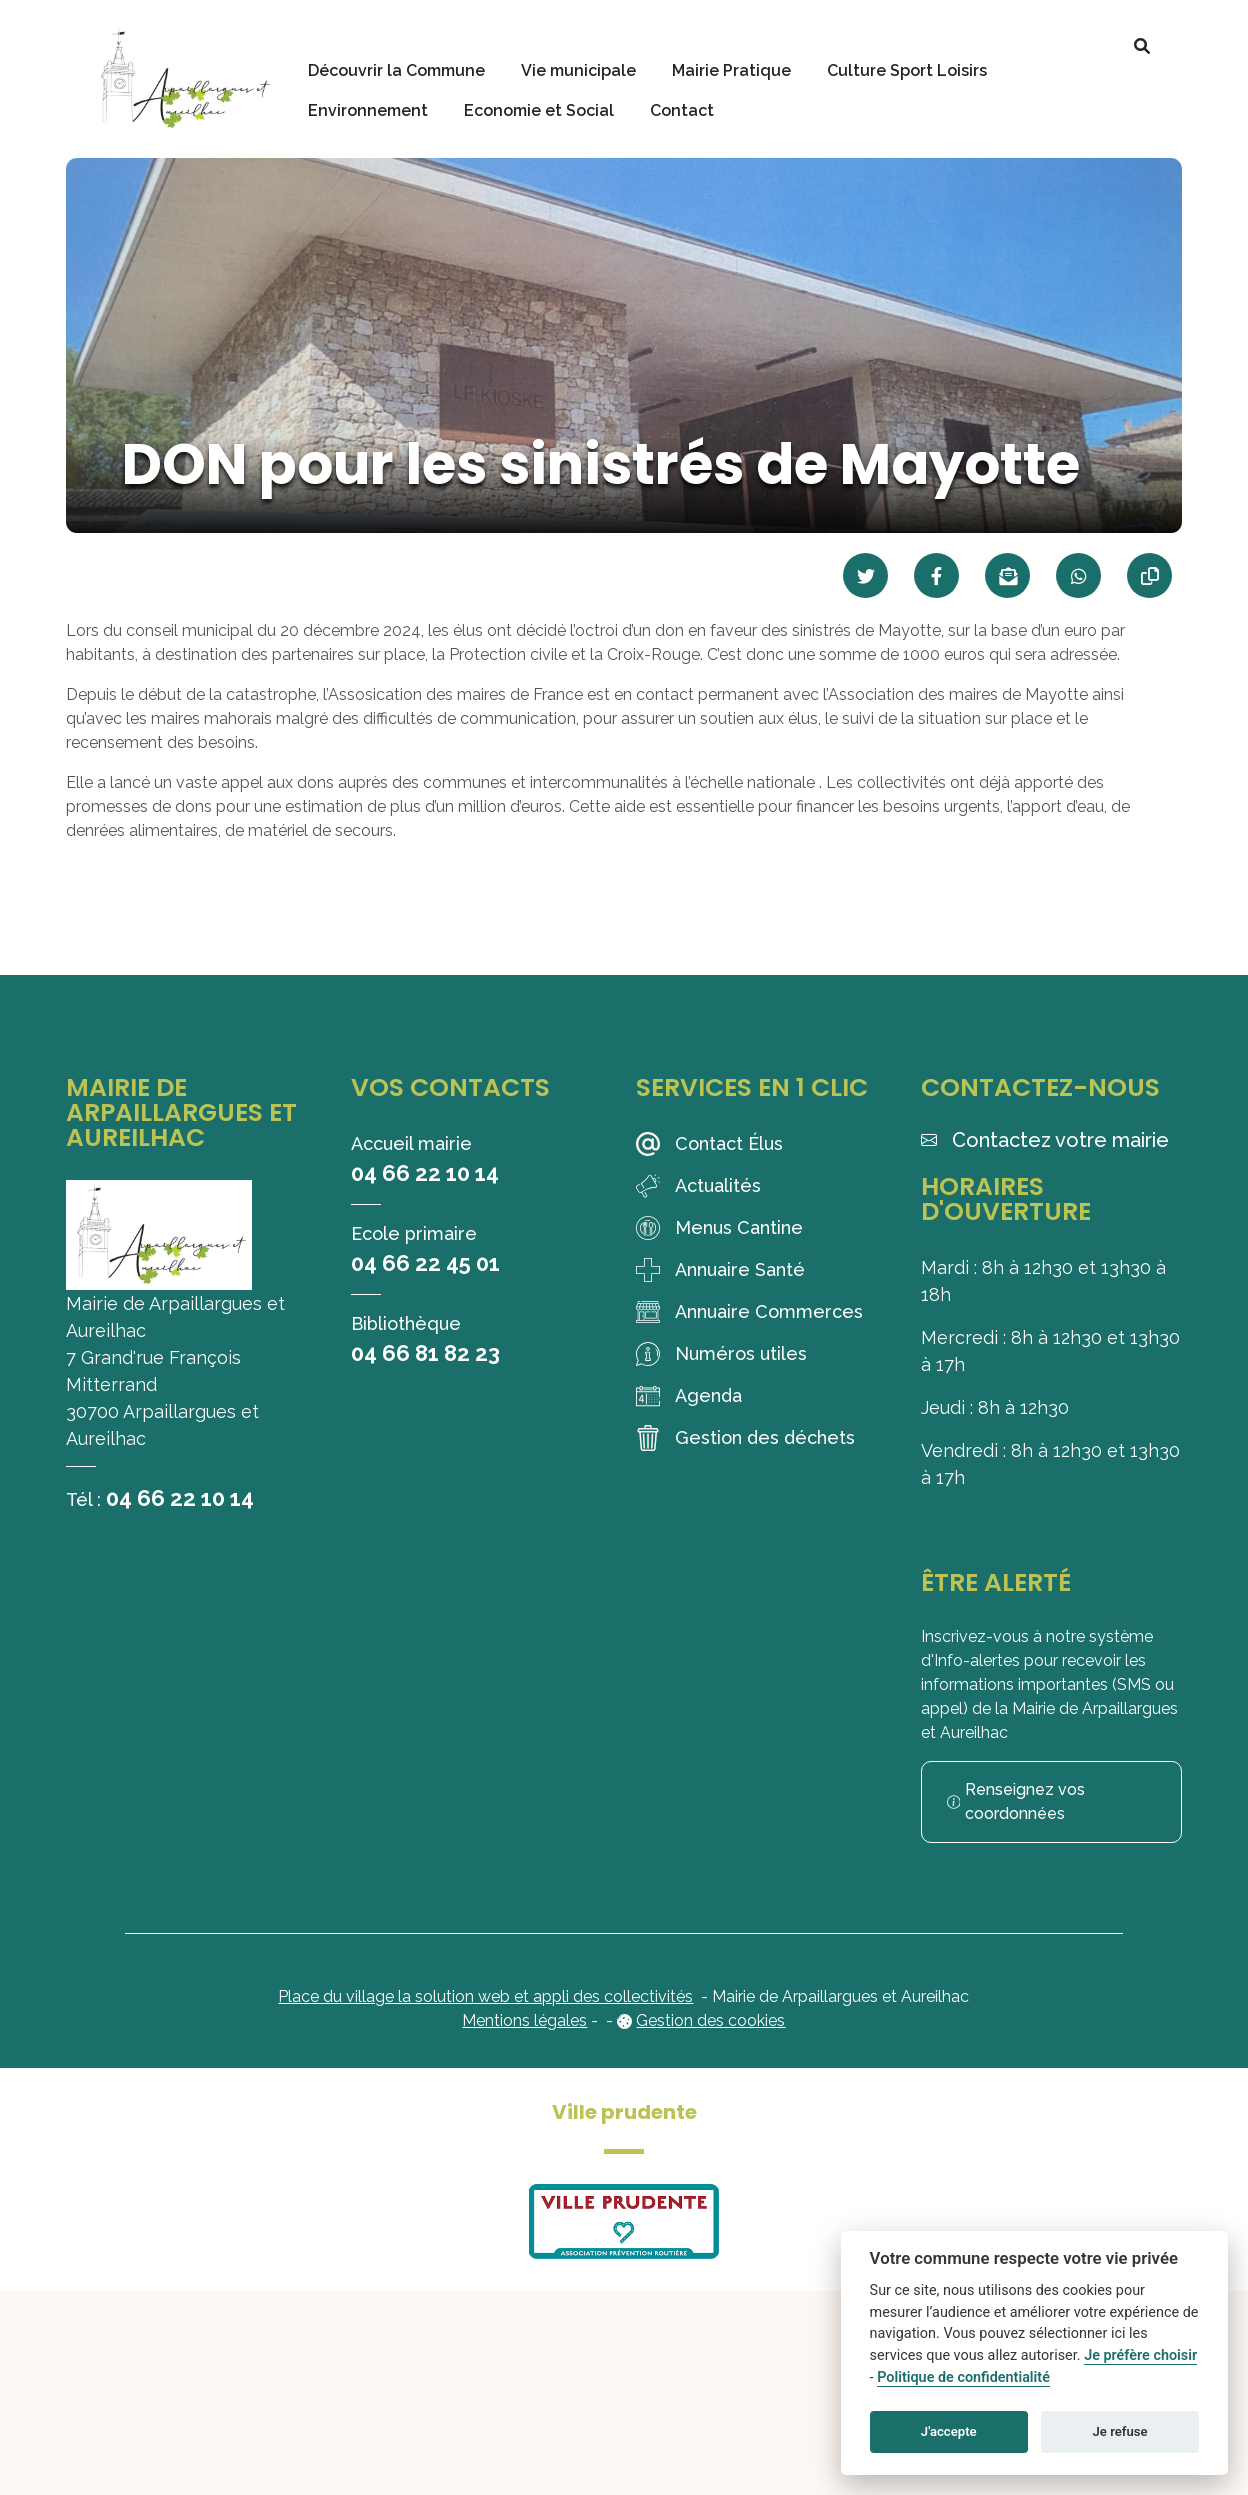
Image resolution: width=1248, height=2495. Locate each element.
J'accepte (949, 2431)
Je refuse (1120, 2431)
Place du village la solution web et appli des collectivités (485, 1996)
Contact (682, 110)
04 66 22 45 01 (425, 1263)
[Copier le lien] (1149, 575)
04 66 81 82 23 (425, 1353)
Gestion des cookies (710, 2020)
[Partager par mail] (1007, 575)
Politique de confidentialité (963, 2377)
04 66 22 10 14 (180, 1498)
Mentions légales (524, 2020)
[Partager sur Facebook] (936, 575)
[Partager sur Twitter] (865, 575)
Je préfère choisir (1140, 2355)
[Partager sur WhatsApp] (1078, 575)
